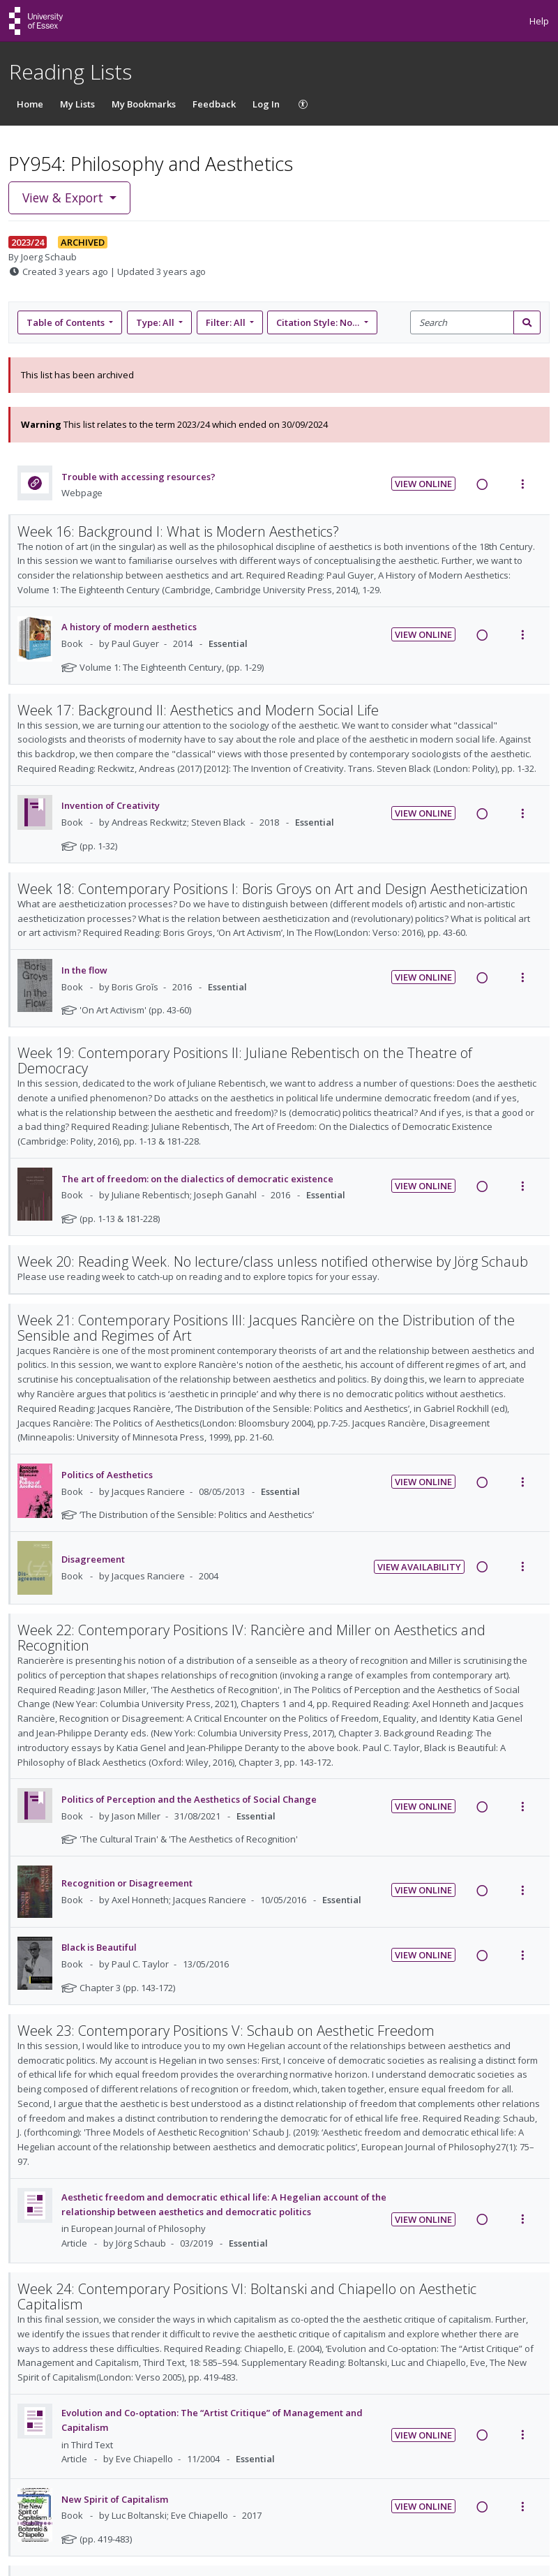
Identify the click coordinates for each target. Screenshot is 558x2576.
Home (30, 104)
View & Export (64, 197)
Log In (266, 104)
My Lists (77, 104)
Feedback (214, 104)
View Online (423, 483)
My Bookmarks (144, 104)
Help (539, 21)
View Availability (419, 1567)
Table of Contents (67, 322)
